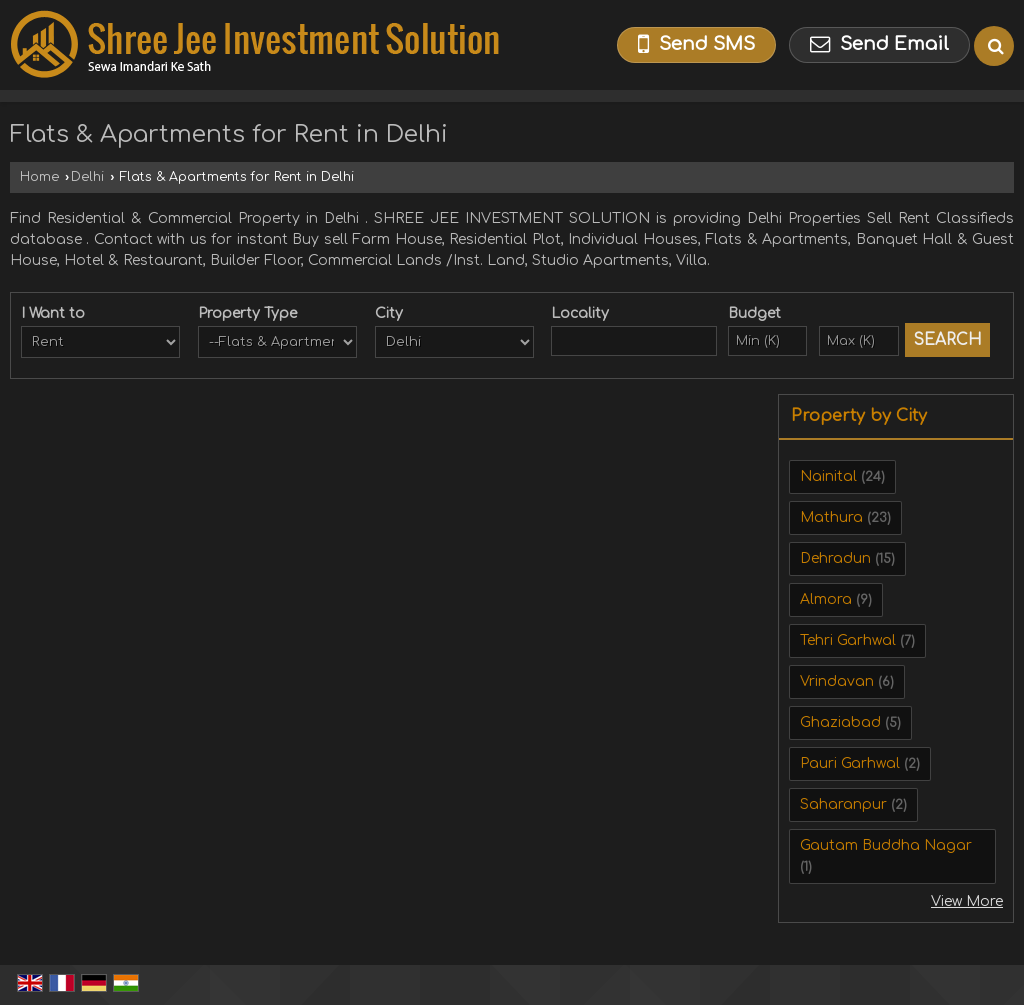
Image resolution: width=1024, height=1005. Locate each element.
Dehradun (835, 558)
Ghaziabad (840, 722)
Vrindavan (837, 681)
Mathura (831, 517)
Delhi (87, 177)
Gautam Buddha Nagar (886, 845)
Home (39, 177)
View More (967, 901)
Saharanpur (843, 804)
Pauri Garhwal (850, 763)
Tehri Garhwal (848, 640)
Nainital (828, 476)
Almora (826, 599)
